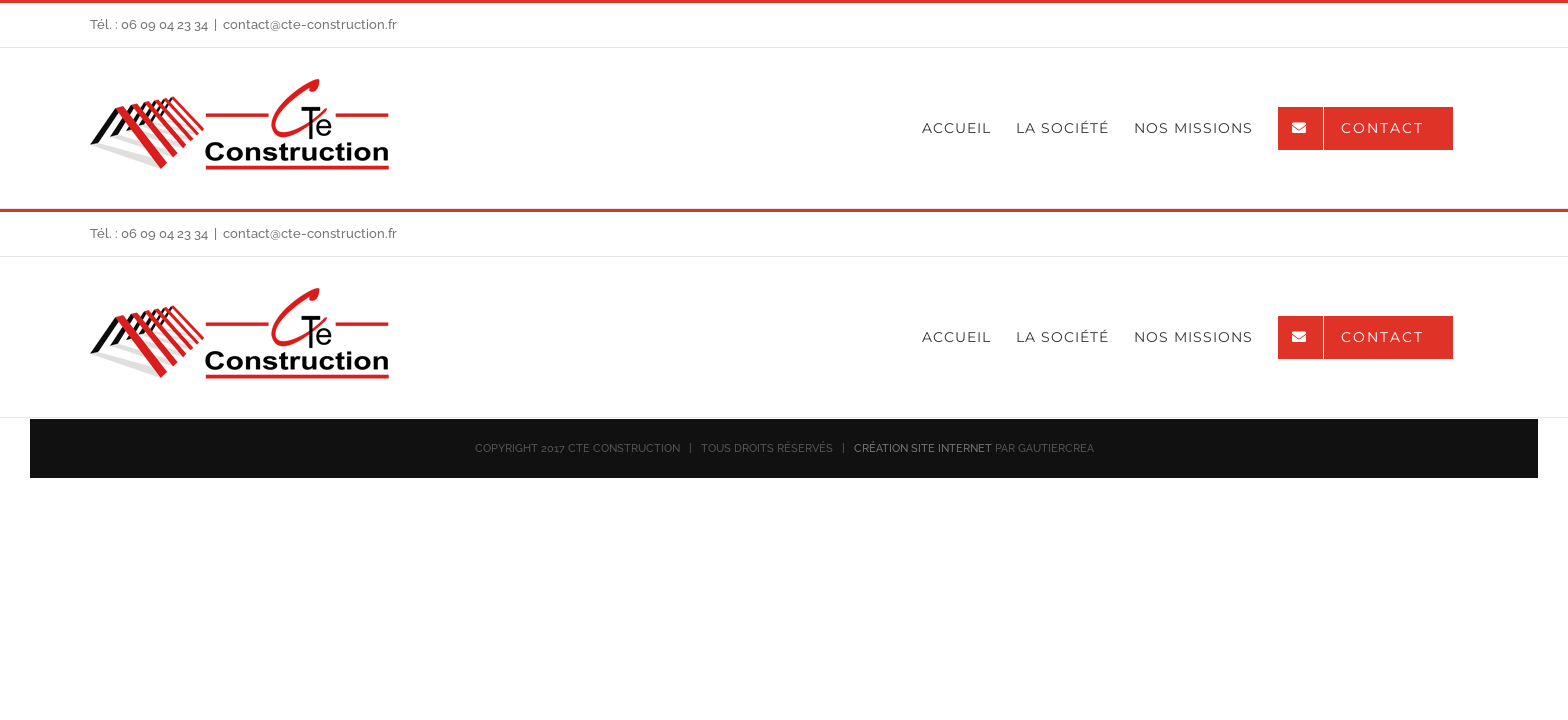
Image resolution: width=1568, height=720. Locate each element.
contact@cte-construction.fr (310, 24)
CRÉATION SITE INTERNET (923, 448)
